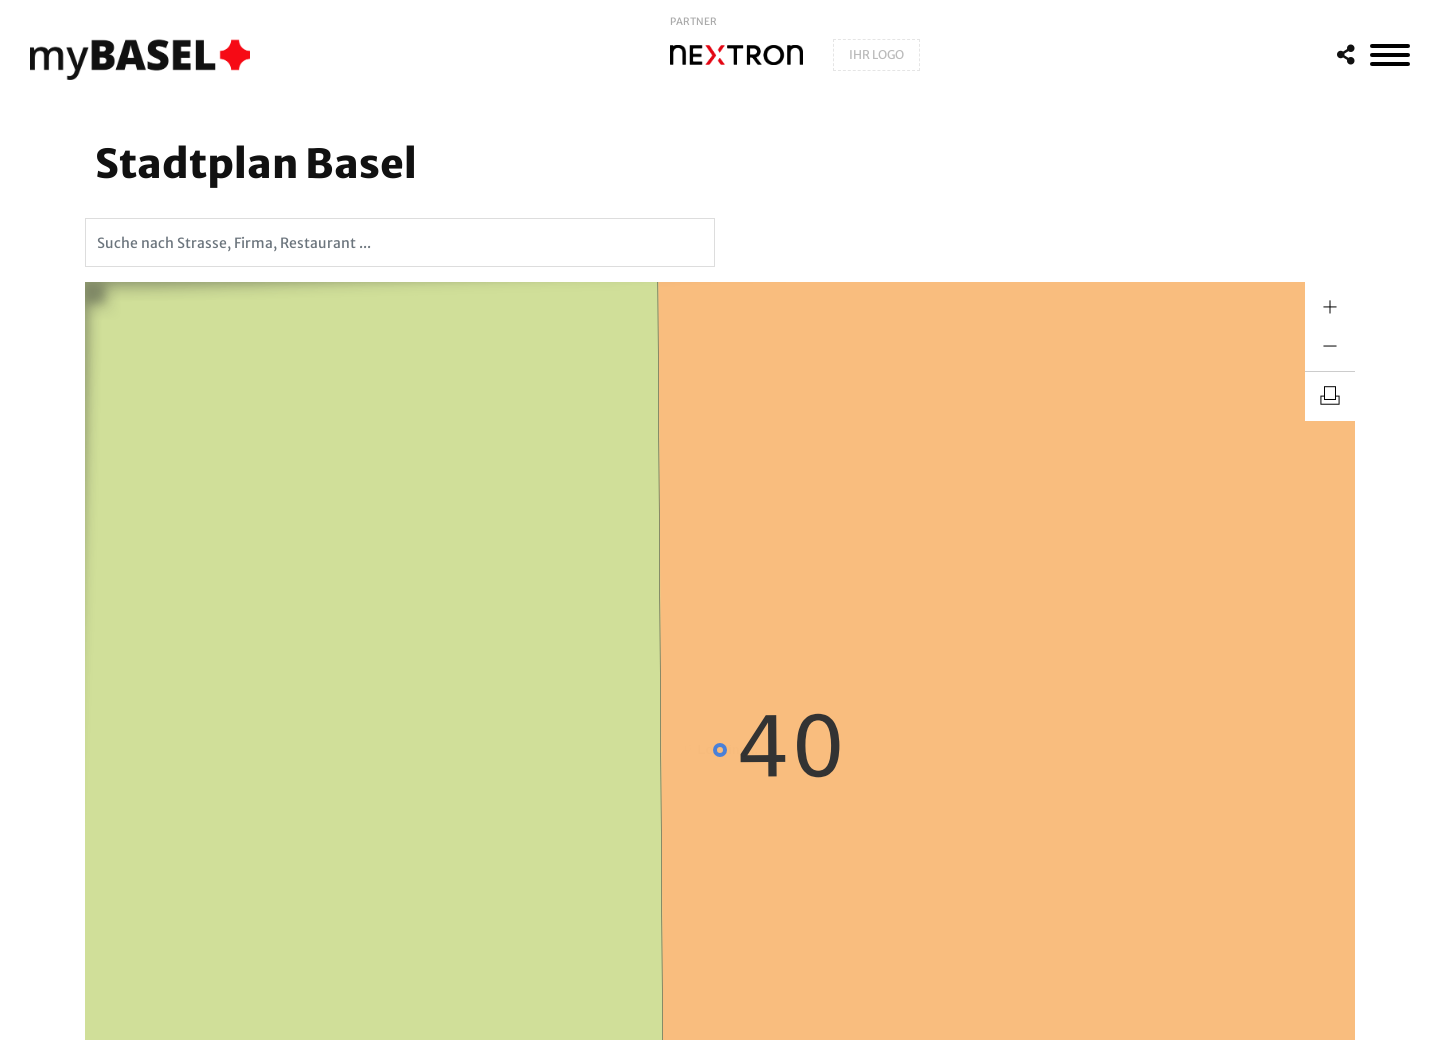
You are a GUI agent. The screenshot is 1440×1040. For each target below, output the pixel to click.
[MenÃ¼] (1390, 55)
